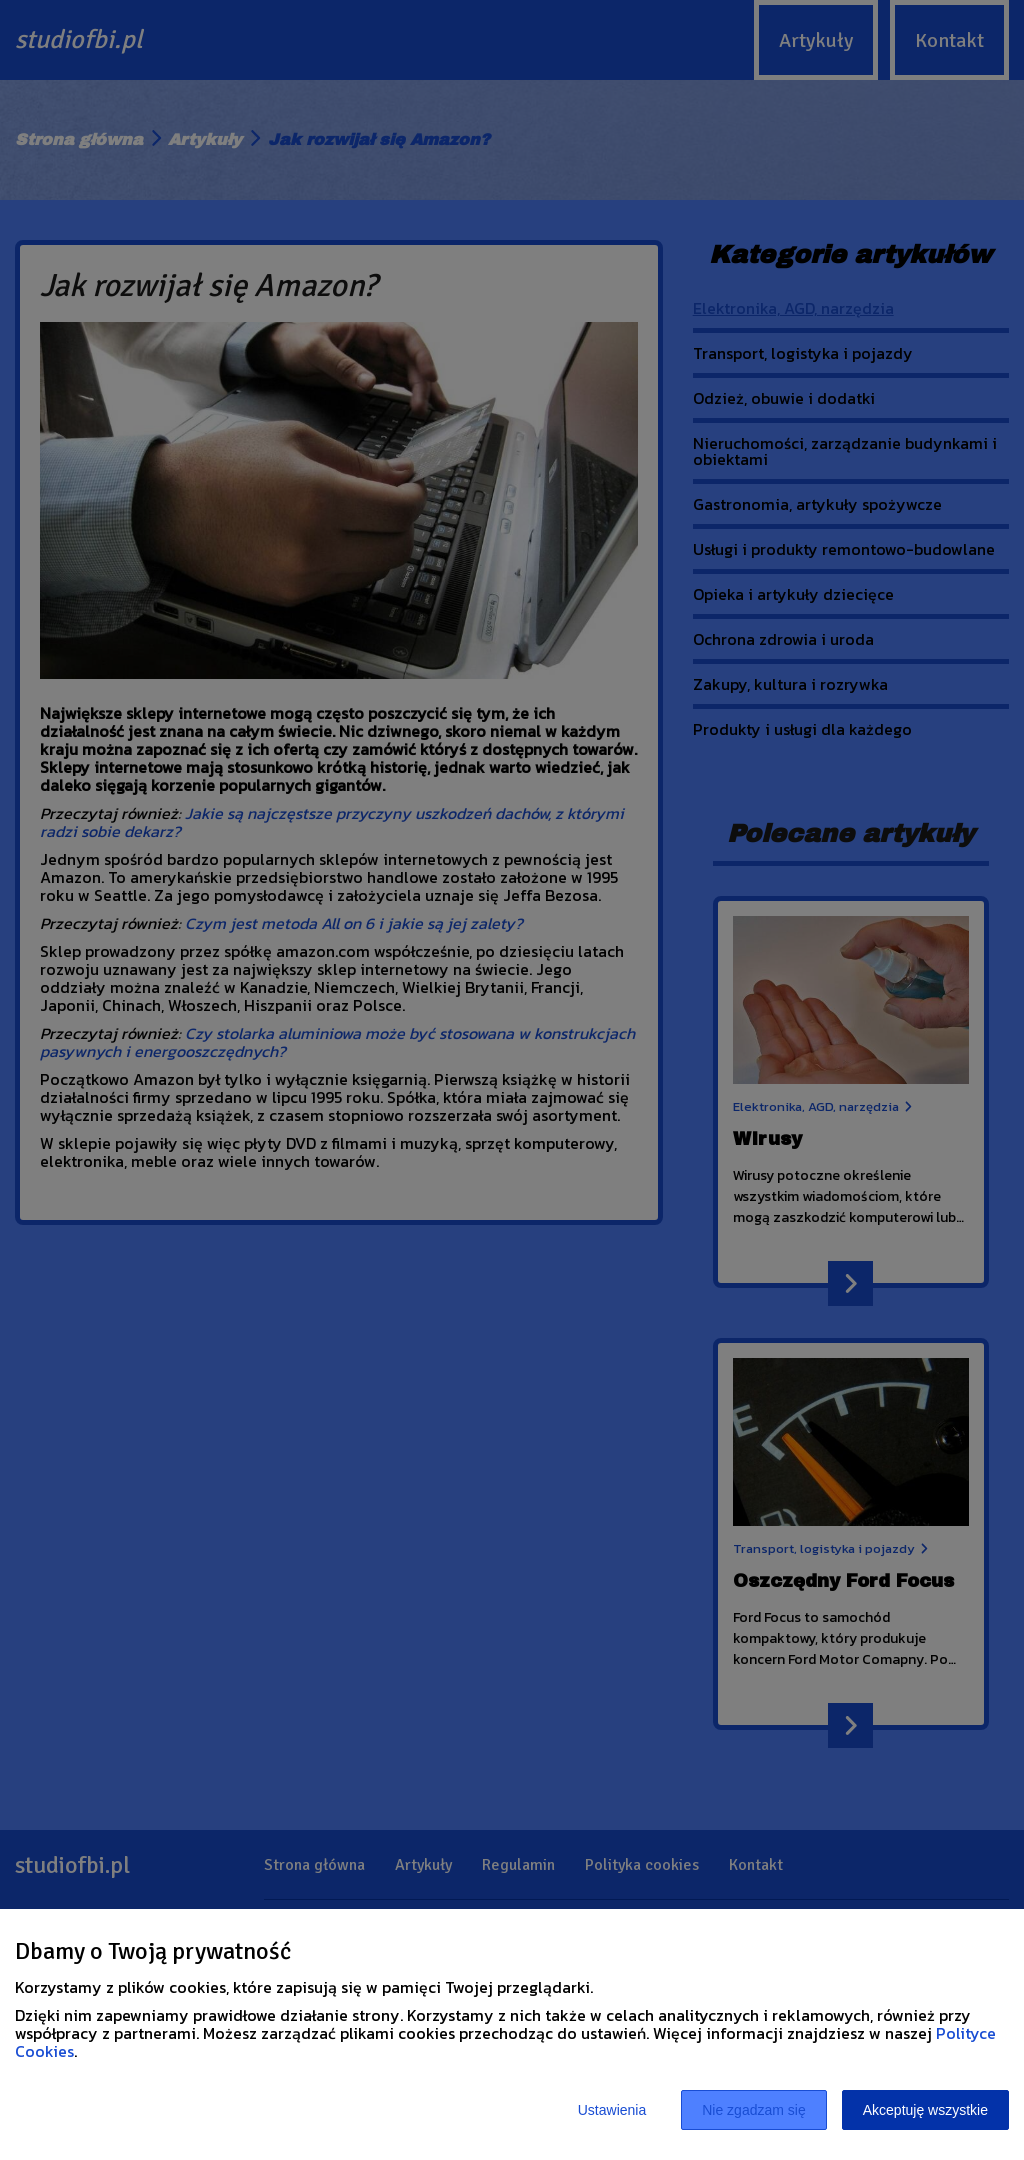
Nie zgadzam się (754, 2110)
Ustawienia (612, 2110)
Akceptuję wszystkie (925, 2110)
